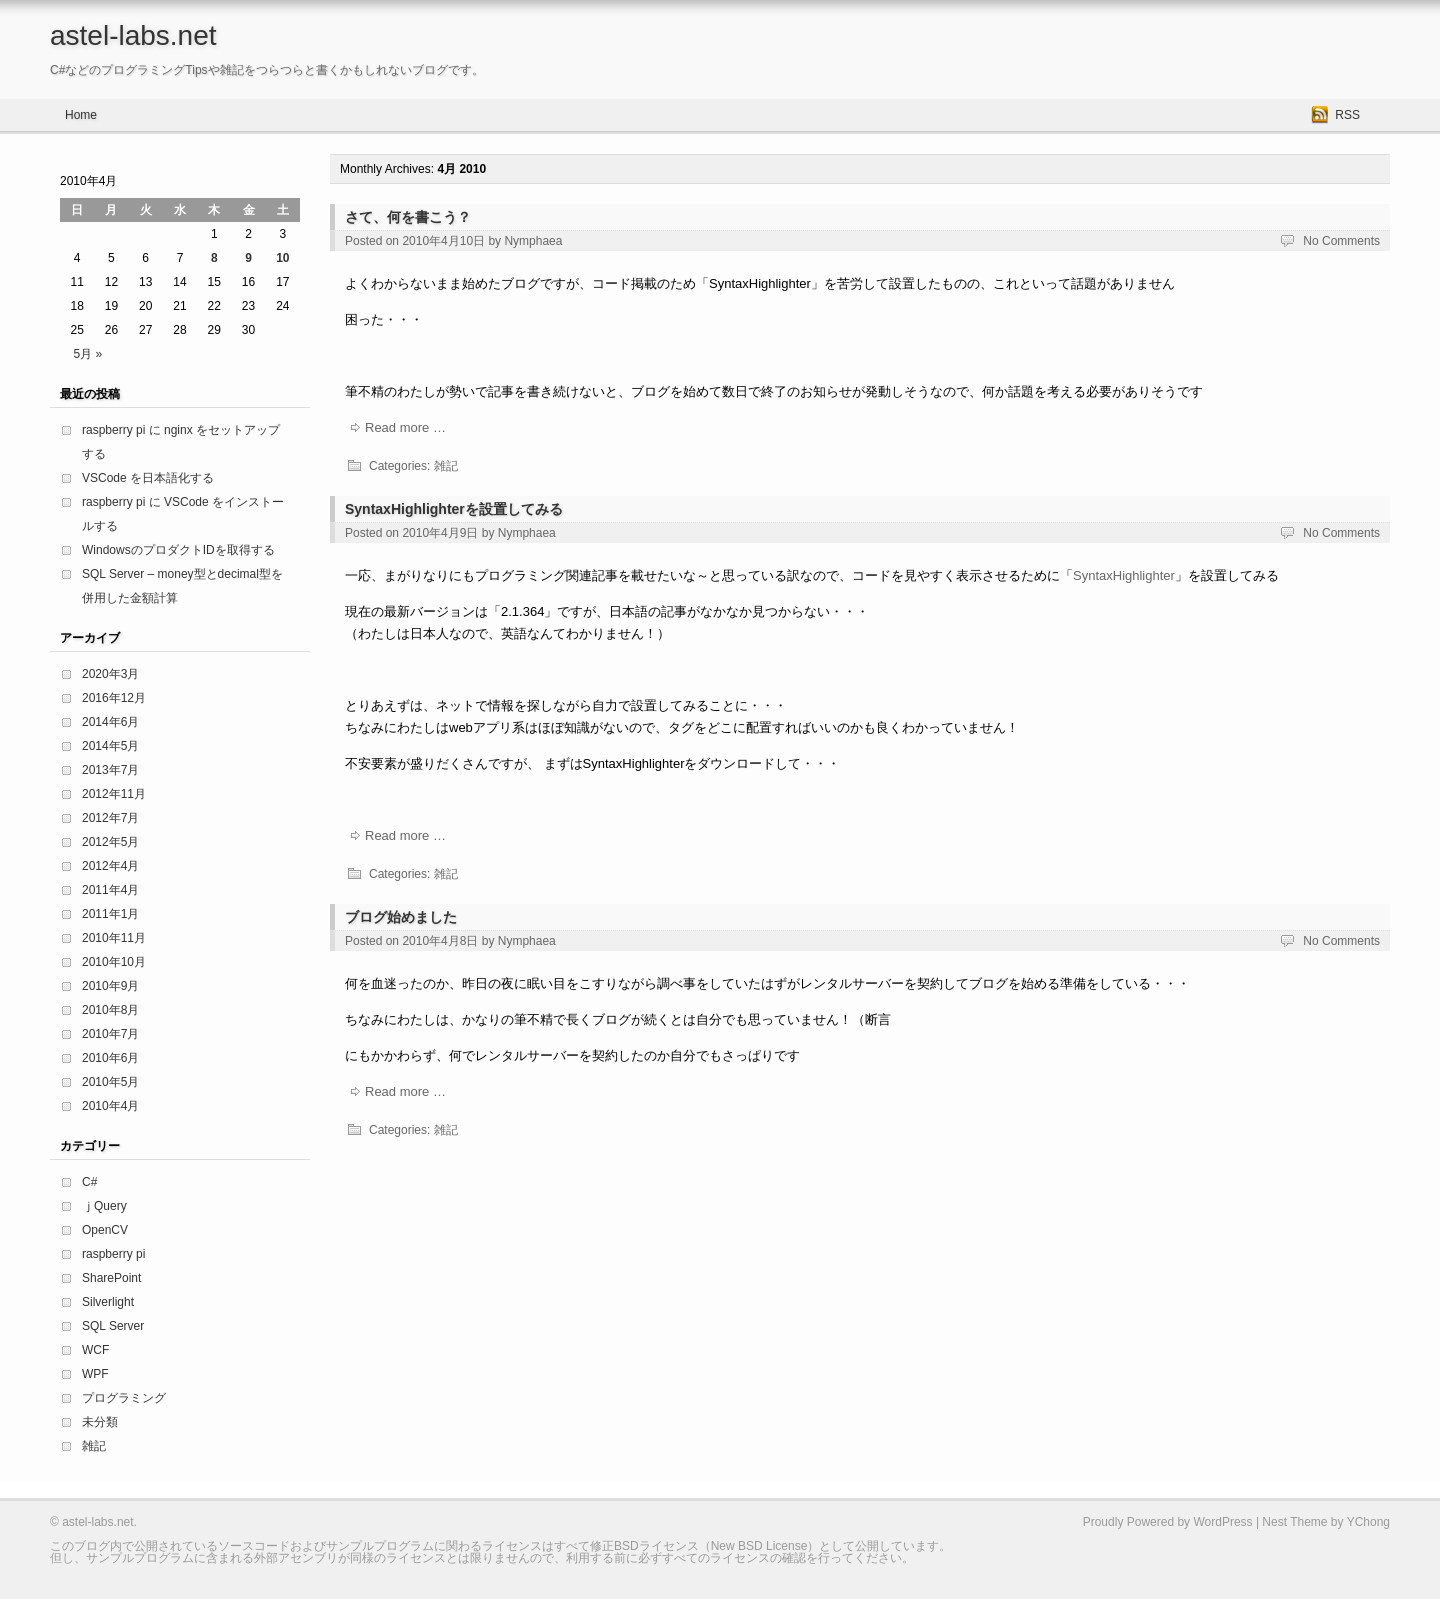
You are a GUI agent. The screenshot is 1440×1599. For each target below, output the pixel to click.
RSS (1347, 115)
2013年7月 (110, 770)
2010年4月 (110, 1106)
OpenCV (105, 1230)
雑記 (446, 466)
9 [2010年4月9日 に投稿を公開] (248, 258)
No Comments (1341, 241)
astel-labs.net (133, 35)
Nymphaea (533, 241)
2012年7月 (110, 818)
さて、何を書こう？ (408, 217)
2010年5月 (110, 1082)
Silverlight (108, 1302)
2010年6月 (110, 1058)
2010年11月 (114, 938)
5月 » (87, 354)
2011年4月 (110, 890)
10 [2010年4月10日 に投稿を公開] (282, 258)
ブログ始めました (401, 917)
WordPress (1222, 1522)
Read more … (405, 427)
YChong (1368, 1522)
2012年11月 (114, 794)
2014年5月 (110, 746)
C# (89, 1182)
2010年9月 (110, 986)
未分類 (100, 1422)
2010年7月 (110, 1034)
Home (81, 115)
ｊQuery (104, 1206)
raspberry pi (113, 1254)
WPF (95, 1374)
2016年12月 (114, 698)
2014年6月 (110, 722)
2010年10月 (114, 962)
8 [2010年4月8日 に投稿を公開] (214, 258)
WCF (95, 1350)
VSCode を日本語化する (148, 478)
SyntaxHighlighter (1124, 575)
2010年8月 (110, 1010)
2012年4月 (110, 866)
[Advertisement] (694, 1205)
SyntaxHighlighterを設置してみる (454, 509)
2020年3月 (110, 674)
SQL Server (113, 1326)
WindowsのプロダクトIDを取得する (178, 550)
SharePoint (111, 1278)
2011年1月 (110, 914)
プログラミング (124, 1398)
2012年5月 (110, 842)
